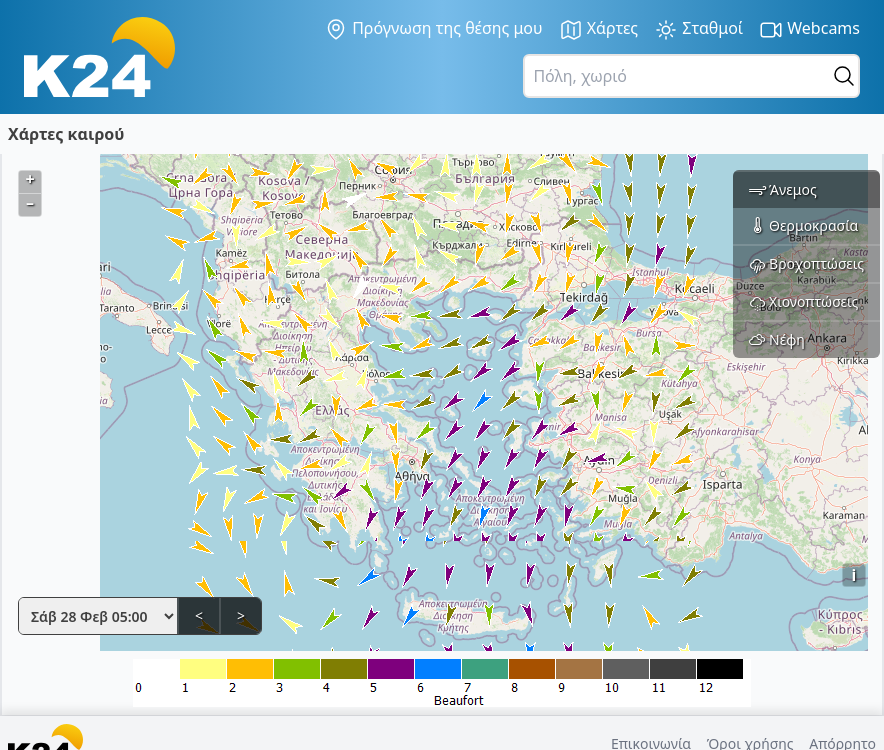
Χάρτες (599, 29)
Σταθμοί (698, 29)
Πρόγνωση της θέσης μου (433, 29)
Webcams (809, 29)
